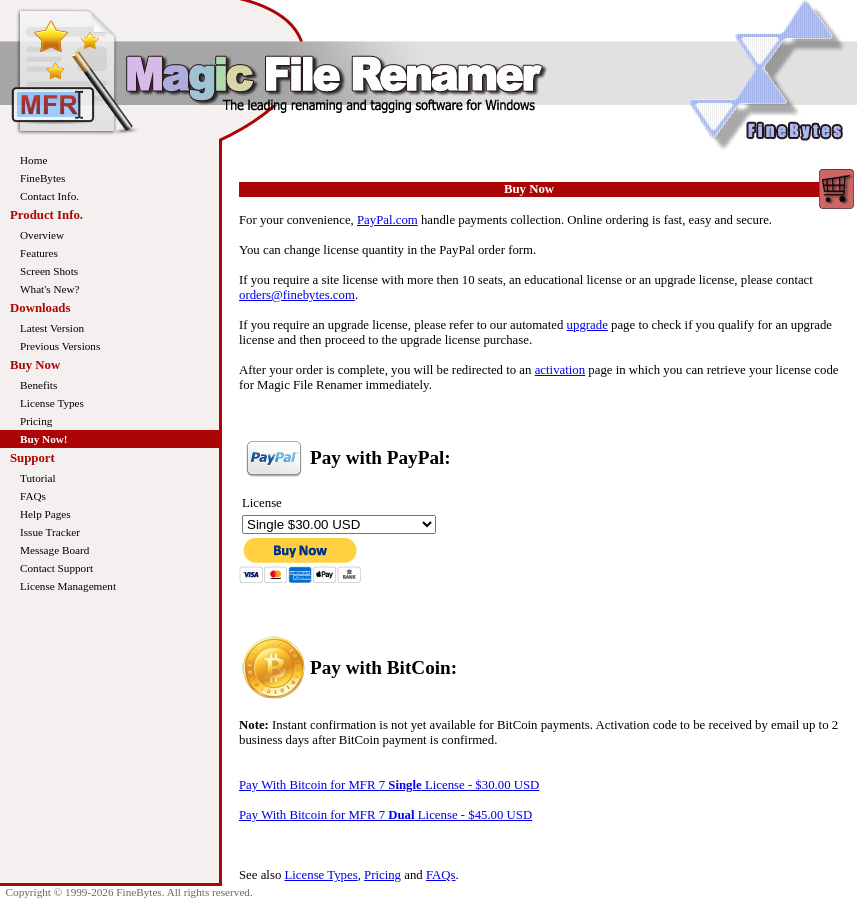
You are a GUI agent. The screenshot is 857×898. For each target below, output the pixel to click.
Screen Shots (49, 271)
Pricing (36, 421)
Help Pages (45, 514)
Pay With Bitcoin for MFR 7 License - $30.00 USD (389, 785)
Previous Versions (60, 346)
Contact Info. (49, 196)
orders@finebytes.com (297, 295)
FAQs (33, 496)
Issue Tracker (50, 532)
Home (33, 160)
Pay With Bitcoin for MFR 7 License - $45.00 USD (385, 815)
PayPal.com (387, 220)
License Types (52, 403)
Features (39, 253)
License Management (68, 586)
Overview (42, 235)
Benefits (38, 385)
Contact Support (56, 568)
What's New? (49, 289)
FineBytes (42, 178)
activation (560, 370)
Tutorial (38, 478)
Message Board (54, 550)
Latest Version (52, 328)
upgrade (587, 325)
